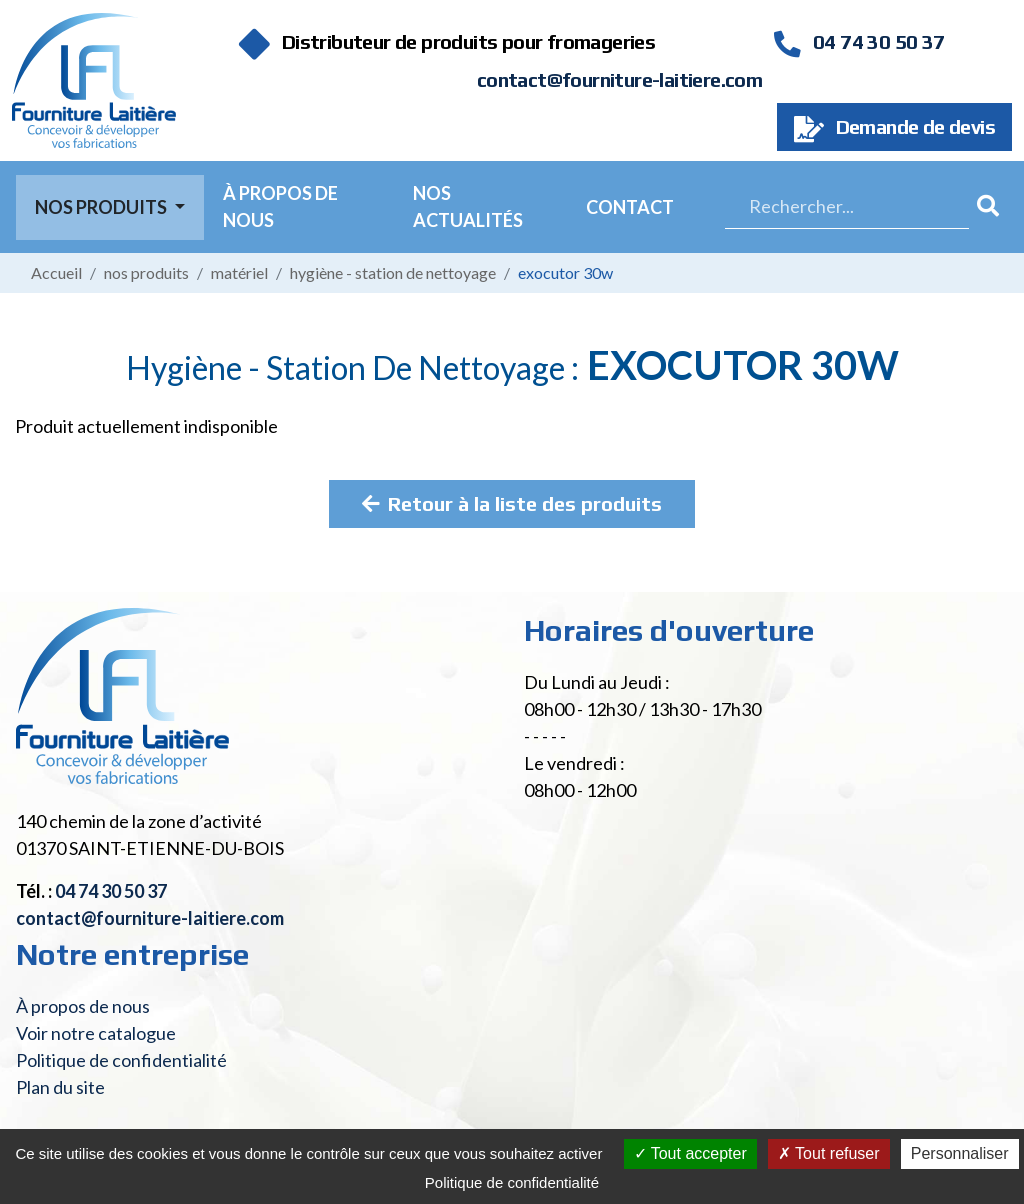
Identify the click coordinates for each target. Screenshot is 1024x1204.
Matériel (239, 272)
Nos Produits (102, 207)
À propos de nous (280, 206)
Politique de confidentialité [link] (512, 1182)
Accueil (56, 272)
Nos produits (146, 272)
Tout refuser (829, 1153)
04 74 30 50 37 (859, 41)
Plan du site (60, 1087)
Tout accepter (690, 1153)
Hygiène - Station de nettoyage (393, 272)
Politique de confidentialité (121, 1060)
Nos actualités (468, 206)
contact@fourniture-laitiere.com (619, 79)
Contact (630, 207)
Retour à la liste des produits (512, 503)
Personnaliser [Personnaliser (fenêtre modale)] (960, 1153)
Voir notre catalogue (96, 1033)
